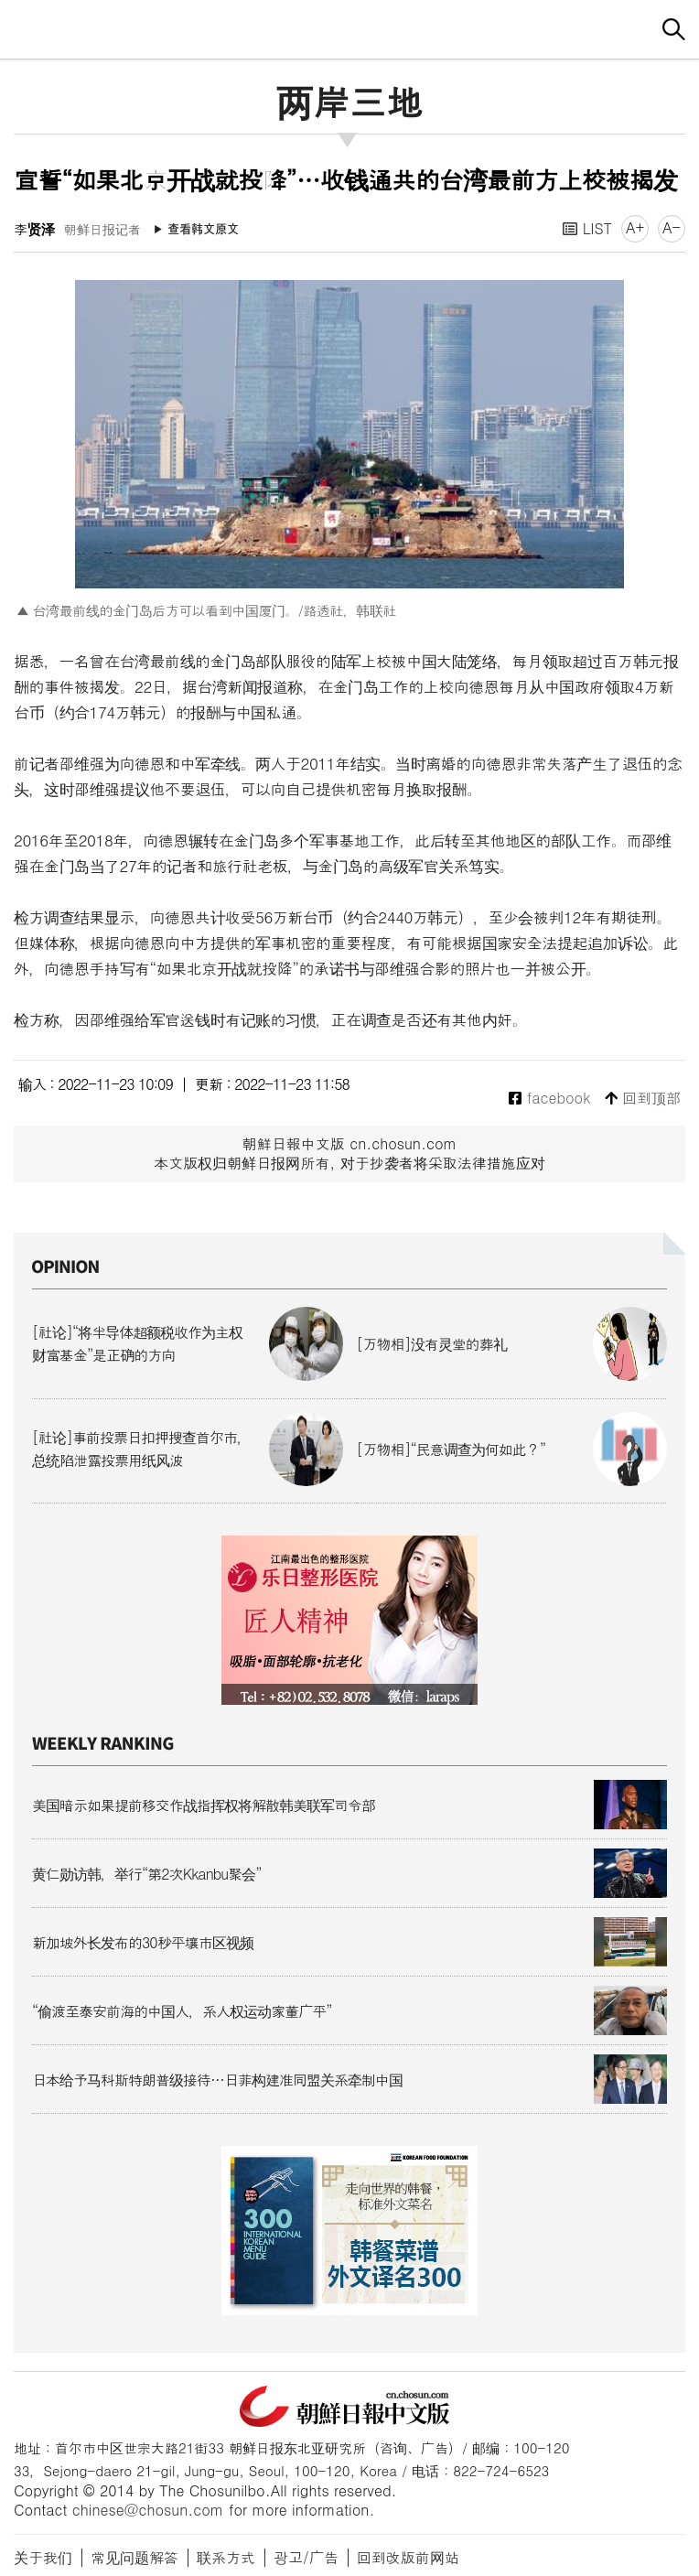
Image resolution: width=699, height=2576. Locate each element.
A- (671, 227)
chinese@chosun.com (148, 2509)
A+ (635, 227)
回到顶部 (643, 1098)
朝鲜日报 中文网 (349, 26)
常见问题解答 (134, 2557)
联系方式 (226, 2557)
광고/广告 (306, 2557)
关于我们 (43, 2557)
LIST (587, 228)
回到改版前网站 (408, 2557)
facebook (549, 1098)
